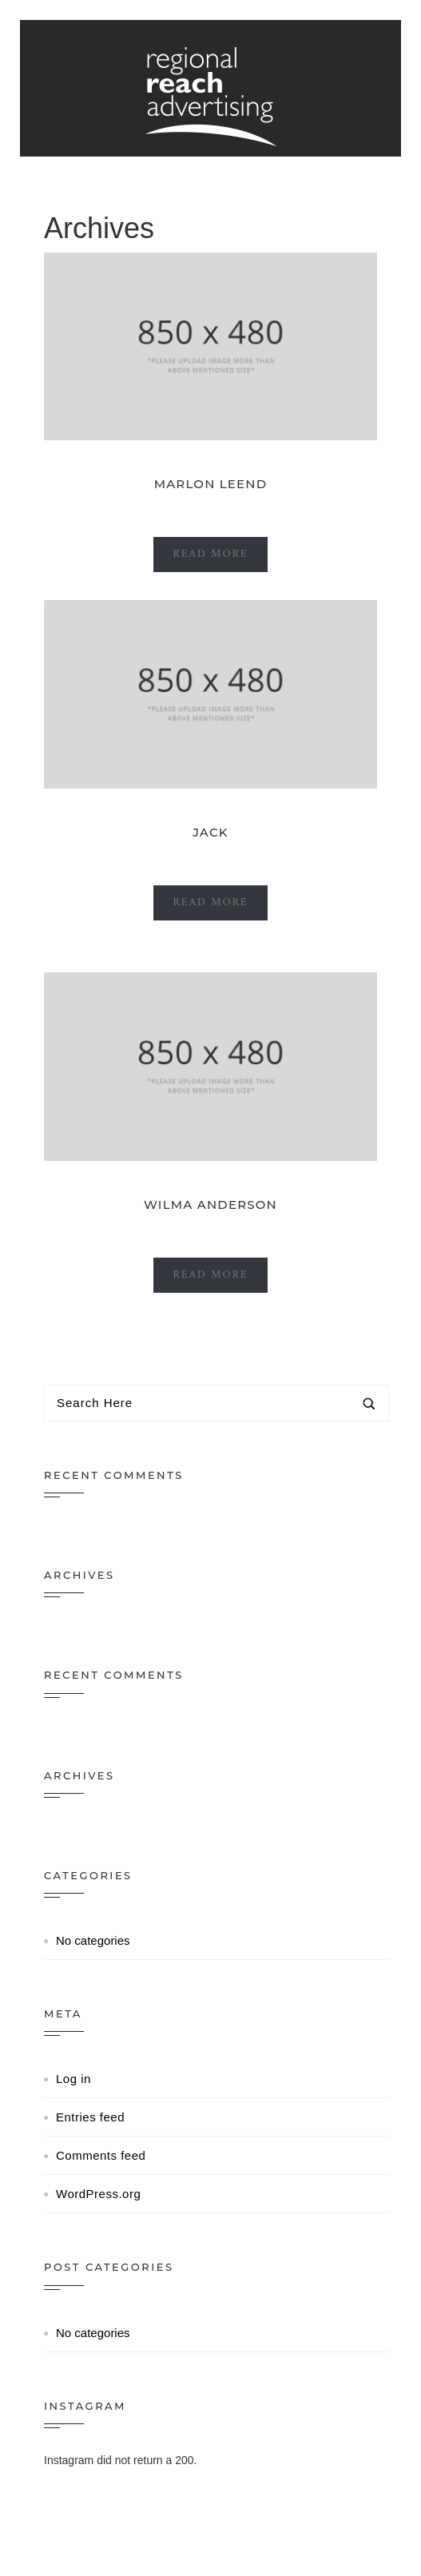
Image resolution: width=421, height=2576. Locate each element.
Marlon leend (211, 483)
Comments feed (100, 2155)
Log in (73, 2078)
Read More (210, 554)
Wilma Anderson (210, 1204)
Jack (210, 832)
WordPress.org (98, 2193)
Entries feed (90, 2117)
